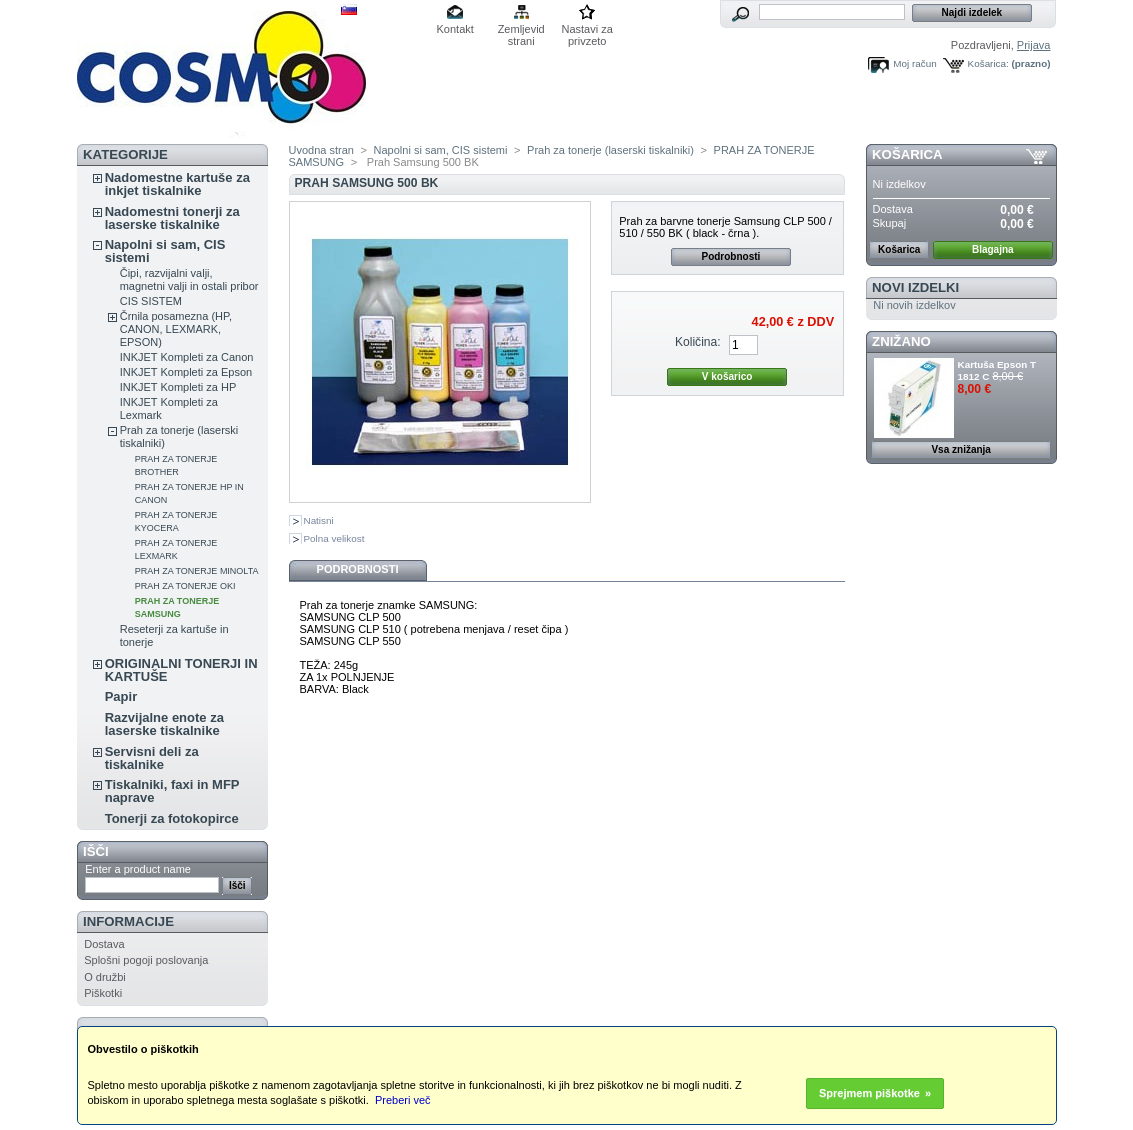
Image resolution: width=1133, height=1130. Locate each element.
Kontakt (455, 29)
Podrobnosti (730, 256)
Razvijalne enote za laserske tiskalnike (164, 724)
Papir (121, 696)
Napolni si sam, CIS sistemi (165, 251)
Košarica (907, 154)
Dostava (104, 944)
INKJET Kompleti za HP (178, 387)
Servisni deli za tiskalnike (152, 758)
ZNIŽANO (901, 341)
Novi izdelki (915, 287)
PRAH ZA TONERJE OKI (185, 586)
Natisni (319, 520)
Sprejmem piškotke (869, 1093)
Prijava (1034, 45)
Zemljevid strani (521, 30)
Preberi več (403, 1100)
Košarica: (988, 63)
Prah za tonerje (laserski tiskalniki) (610, 150)
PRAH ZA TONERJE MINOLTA (197, 571)
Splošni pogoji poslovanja (146, 960)
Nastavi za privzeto (587, 30)
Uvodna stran (321, 150)
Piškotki (103, 993)
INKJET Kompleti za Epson (186, 372)
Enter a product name (138, 869)
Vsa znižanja (960, 449)
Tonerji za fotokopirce (172, 818)
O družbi (105, 977)
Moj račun (914, 63)
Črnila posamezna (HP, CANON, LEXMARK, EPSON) (176, 329)
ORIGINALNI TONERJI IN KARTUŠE (181, 670)
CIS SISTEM (151, 301)
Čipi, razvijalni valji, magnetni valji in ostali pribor (189, 279)
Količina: (698, 342)
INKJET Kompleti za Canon (187, 357)
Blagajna (993, 249)
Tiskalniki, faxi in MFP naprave (172, 791)
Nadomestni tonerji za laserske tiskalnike (172, 218)
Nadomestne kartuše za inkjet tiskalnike (177, 184)
